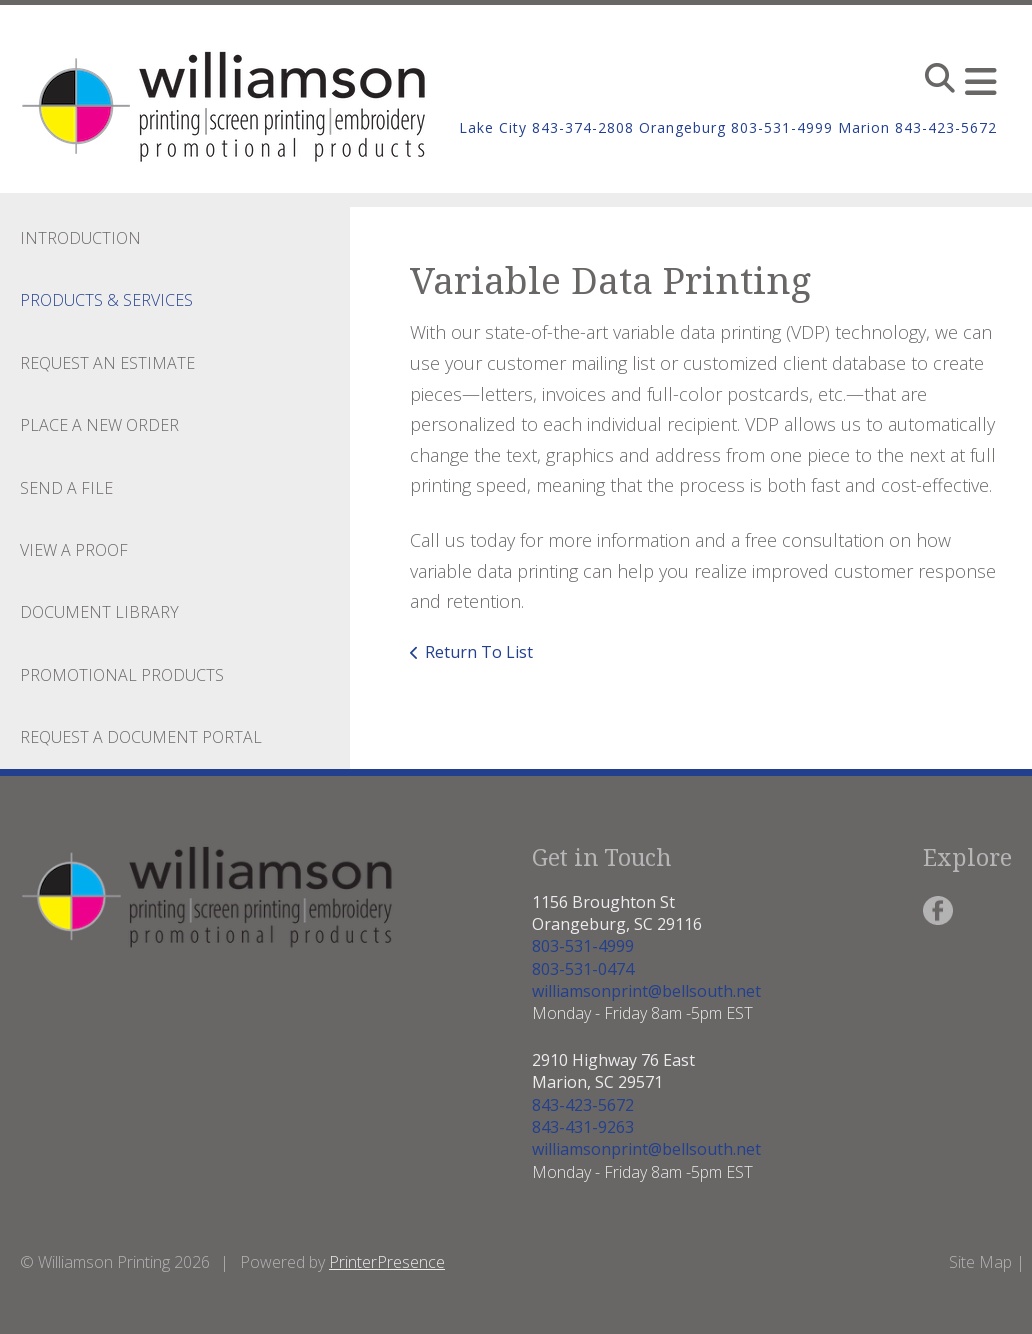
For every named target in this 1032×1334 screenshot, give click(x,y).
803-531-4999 (583, 946)
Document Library (99, 612)
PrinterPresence (387, 1262)
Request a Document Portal (141, 737)
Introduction (80, 238)
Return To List (479, 652)
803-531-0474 (583, 969)
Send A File (66, 488)
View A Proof (74, 550)
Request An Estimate (107, 363)
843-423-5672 (583, 1105)
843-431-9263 (583, 1127)
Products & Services (106, 300)
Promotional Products (122, 675)
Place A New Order (99, 425)
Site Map (980, 1262)
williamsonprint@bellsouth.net (646, 991)
